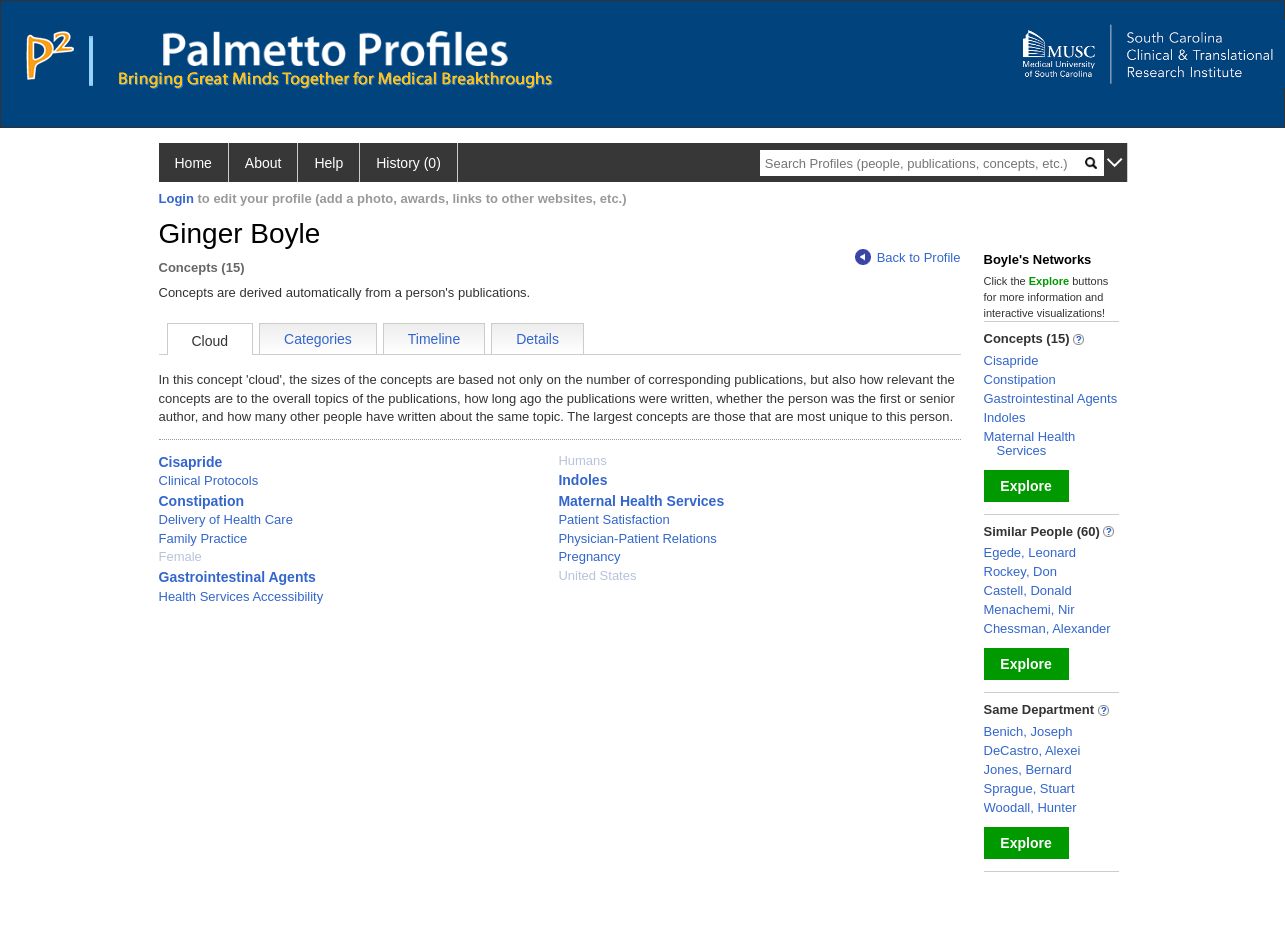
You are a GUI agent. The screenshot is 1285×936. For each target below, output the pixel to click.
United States (597, 575)
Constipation (202, 501)
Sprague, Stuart (1029, 788)
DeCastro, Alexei (1032, 750)
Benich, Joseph (1028, 731)
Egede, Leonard (1030, 552)
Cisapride (191, 462)
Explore (1025, 486)
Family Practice (203, 538)
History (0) (408, 163)
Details (537, 339)
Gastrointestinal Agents (237, 577)
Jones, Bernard (1028, 769)
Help (328, 163)
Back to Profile (908, 257)
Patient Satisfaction (613, 519)
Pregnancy (589, 556)
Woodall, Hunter (1030, 807)
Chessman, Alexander (1047, 628)
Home (193, 163)
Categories (318, 339)
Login (176, 198)
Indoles (582, 480)
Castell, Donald (1028, 590)
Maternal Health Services (641, 501)
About (263, 163)
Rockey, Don (1020, 571)
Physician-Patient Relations (637, 538)
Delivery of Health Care (226, 519)
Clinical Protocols (209, 480)
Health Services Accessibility (241, 596)
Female (180, 556)
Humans (582, 460)
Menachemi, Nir (1029, 609)
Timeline (434, 339)
